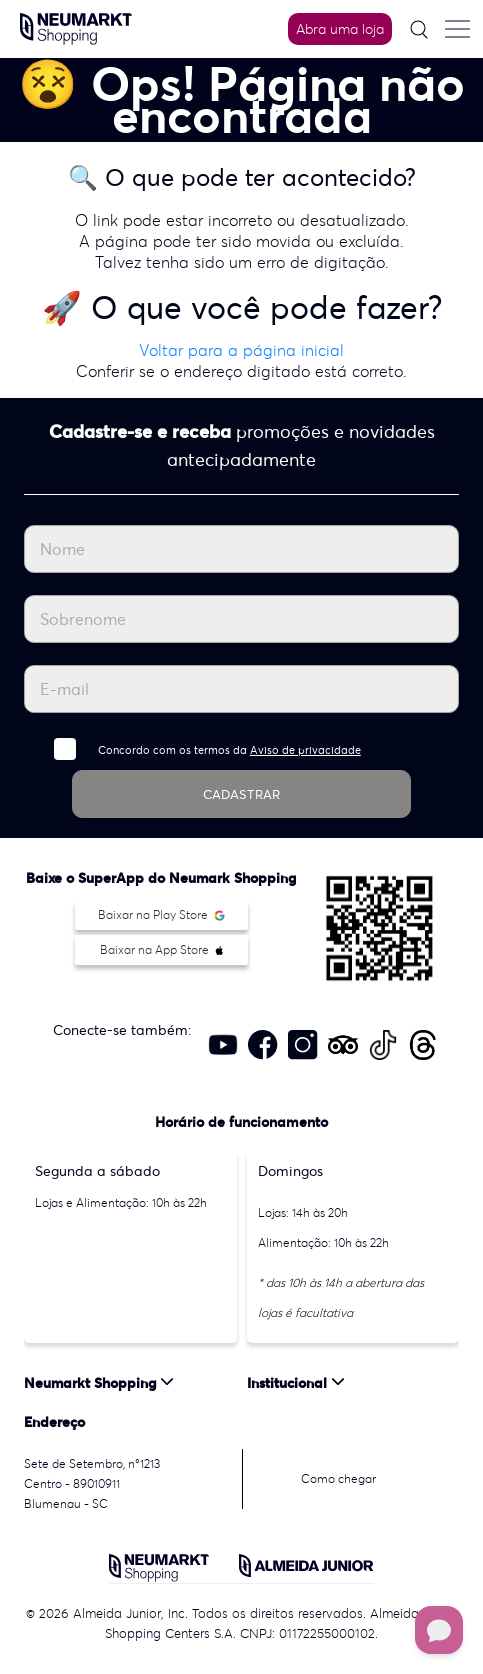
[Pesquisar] (419, 29)
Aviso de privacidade (305, 750)
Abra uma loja (340, 29)
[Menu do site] (457, 29)
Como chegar (338, 1478)
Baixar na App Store (161, 949)
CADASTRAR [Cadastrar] (241, 794)
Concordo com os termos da (229, 750)
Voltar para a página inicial (241, 350)
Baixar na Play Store (161, 914)
